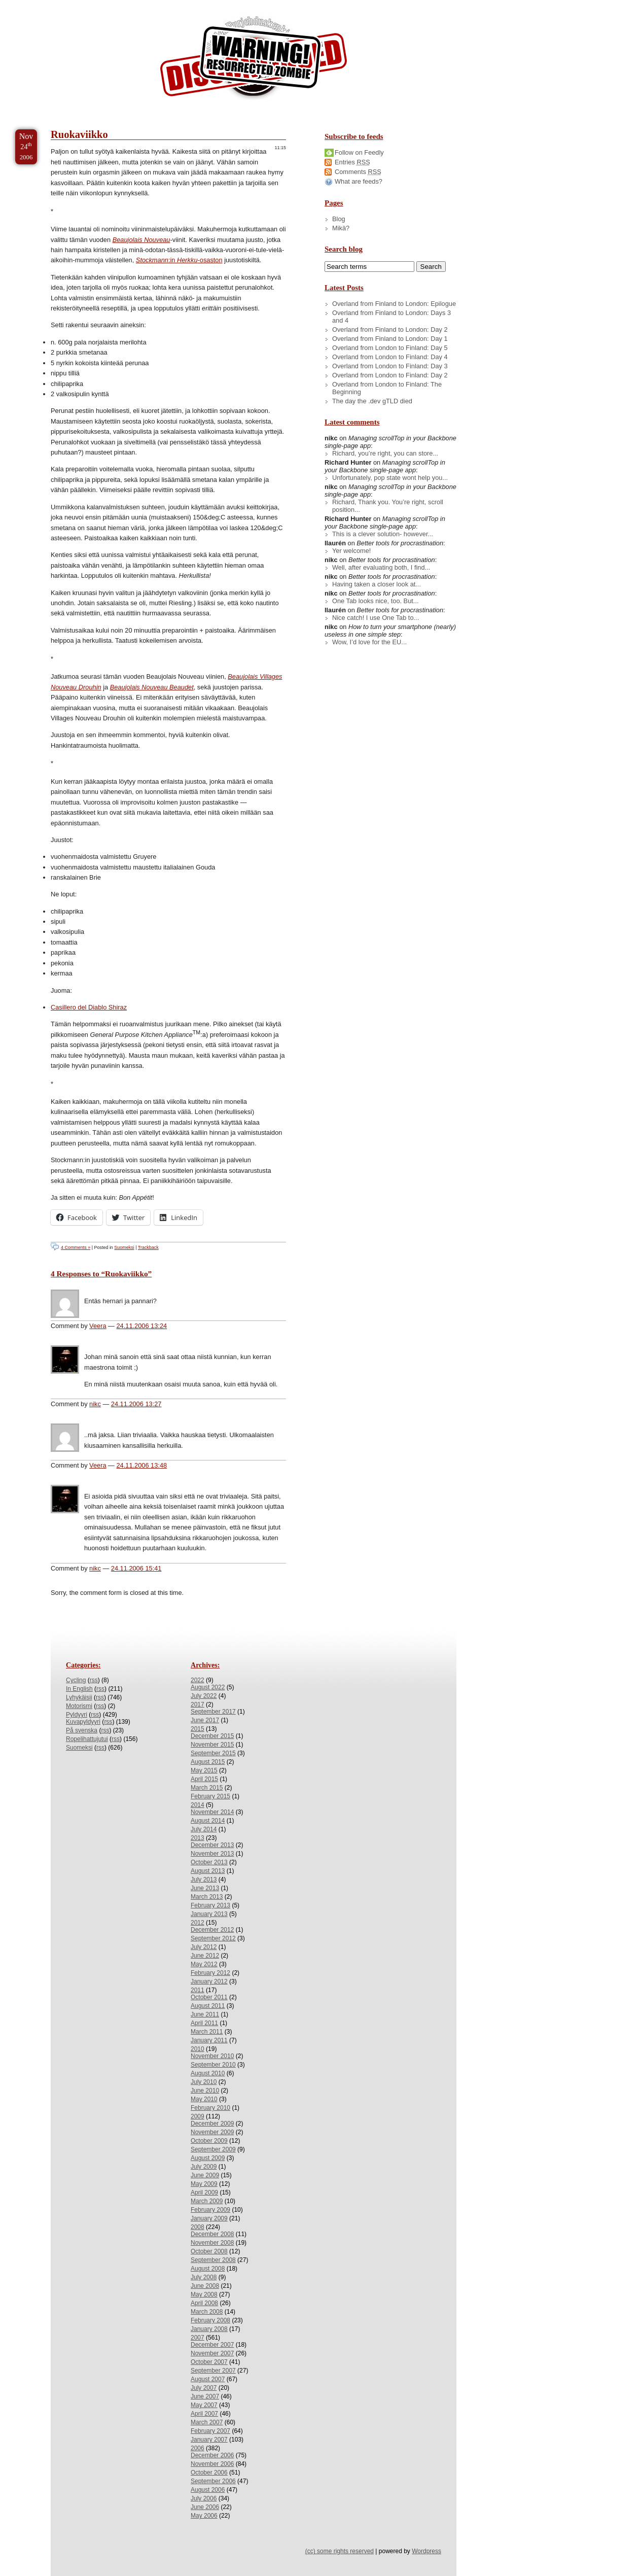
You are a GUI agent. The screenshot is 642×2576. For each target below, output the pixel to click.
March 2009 (207, 2201)
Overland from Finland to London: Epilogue (394, 303)
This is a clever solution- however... (382, 534)
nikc (95, 1404)
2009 (197, 2116)
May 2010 (204, 2099)
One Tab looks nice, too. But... (375, 601)
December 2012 (212, 1929)
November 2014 (212, 1812)
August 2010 (208, 2073)
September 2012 (213, 1938)
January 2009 (209, 2218)
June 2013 (205, 1888)
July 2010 (204, 2081)
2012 (197, 1922)
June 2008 (205, 2285)
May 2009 (204, 2183)
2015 (197, 1728)
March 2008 (207, 2311)
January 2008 (209, 2329)
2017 (197, 1704)
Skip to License (187, 4)
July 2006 (204, 2498)
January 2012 (209, 1981)
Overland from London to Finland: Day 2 (390, 375)
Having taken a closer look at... (376, 584)
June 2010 (205, 2090)
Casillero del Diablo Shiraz (89, 1007)
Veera (97, 1326)
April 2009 (204, 2192)
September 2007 (213, 2370)
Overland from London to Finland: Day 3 (390, 366)
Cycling (76, 1680)
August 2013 (208, 1870)
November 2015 (212, 1744)
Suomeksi (124, 1247)
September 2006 (213, 2481)
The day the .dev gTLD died (372, 401)
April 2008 (204, 2303)
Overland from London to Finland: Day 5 (390, 348)
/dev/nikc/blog (253, 60)
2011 (197, 1990)
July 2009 (204, 2166)
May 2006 (204, 2515)
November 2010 (212, 2056)
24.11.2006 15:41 (136, 1568)
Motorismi (79, 1706)
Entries (352, 162)
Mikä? (340, 228)
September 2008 (213, 2260)
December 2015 (212, 1735)
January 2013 (209, 1914)
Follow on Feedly (359, 152)
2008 (197, 2227)
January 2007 (209, 2439)
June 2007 (205, 2396)
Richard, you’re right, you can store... (385, 453)
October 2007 (209, 2361)
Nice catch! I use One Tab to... (375, 617)
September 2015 (213, 1753)
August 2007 (208, 2379)
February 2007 (210, 2430)
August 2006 (208, 2489)
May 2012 (204, 1964)
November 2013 (212, 1853)
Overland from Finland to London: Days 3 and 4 (391, 316)
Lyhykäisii (79, 1697)
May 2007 (204, 2405)
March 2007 (207, 2422)
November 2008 (212, 2242)
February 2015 (210, 1796)
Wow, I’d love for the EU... (369, 642)
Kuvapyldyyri (83, 1721)
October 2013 (209, 1862)
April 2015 (204, 1779)
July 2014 (204, 1829)
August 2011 (208, 2005)
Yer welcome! (351, 550)
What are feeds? (358, 181)
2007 (197, 2337)
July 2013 (204, 1879)
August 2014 (208, 1820)
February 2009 (210, 2209)
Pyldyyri (76, 1714)
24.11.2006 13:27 (136, 1404)
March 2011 (207, 2031)
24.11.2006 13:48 (141, 1465)
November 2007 (212, 2353)
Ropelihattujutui (87, 1739)
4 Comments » (75, 1247)
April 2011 (204, 2023)
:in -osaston (179, 260)
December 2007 (212, 2344)
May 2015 (204, 1770)
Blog (338, 219)
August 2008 (208, 2268)
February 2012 (210, 1972)
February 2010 (210, 2107)
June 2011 (205, 2014)
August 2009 (208, 2158)
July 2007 (204, 2387)
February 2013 (210, 1905)
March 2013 (207, 1896)
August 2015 (208, 1761)
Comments (358, 172)
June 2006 (205, 2507)
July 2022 (204, 1695)
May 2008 (204, 2294)
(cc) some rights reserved (339, 2551)
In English (79, 1688)
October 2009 (209, 2140)
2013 (197, 1837)
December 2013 (212, 1845)
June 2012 (205, 1955)
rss (94, 1680)
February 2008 (210, 2320)
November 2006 (212, 2463)
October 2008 (209, 2251)
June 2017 (205, 1720)
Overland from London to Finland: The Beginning (387, 388)
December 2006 (212, 2455)
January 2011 (209, 2040)
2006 (197, 2448)
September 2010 (213, 2064)
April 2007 (204, 2413)
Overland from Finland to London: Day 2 (390, 329)
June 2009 (205, 2175)
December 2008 (212, 2234)
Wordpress (426, 2551)
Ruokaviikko (79, 134)
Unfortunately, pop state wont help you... (390, 477)
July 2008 (204, 2277)
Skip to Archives (113, 4)
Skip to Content (39, 4)
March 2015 (207, 1787)
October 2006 (209, 2472)
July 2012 (204, 1947)
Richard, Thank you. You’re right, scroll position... (387, 505)
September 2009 (213, 2149)
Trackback (148, 1247)
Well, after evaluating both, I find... (381, 567)
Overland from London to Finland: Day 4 (390, 357)
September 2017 (213, 1711)
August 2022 (208, 1687)
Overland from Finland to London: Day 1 (390, 338)
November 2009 (212, 2132)
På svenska (81, 1730)
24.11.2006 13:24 (141, 1326)
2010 (197, 2048)
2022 (197, 1680)
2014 (197, 1804)
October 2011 (209, 1997)
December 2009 (212, 2123)
